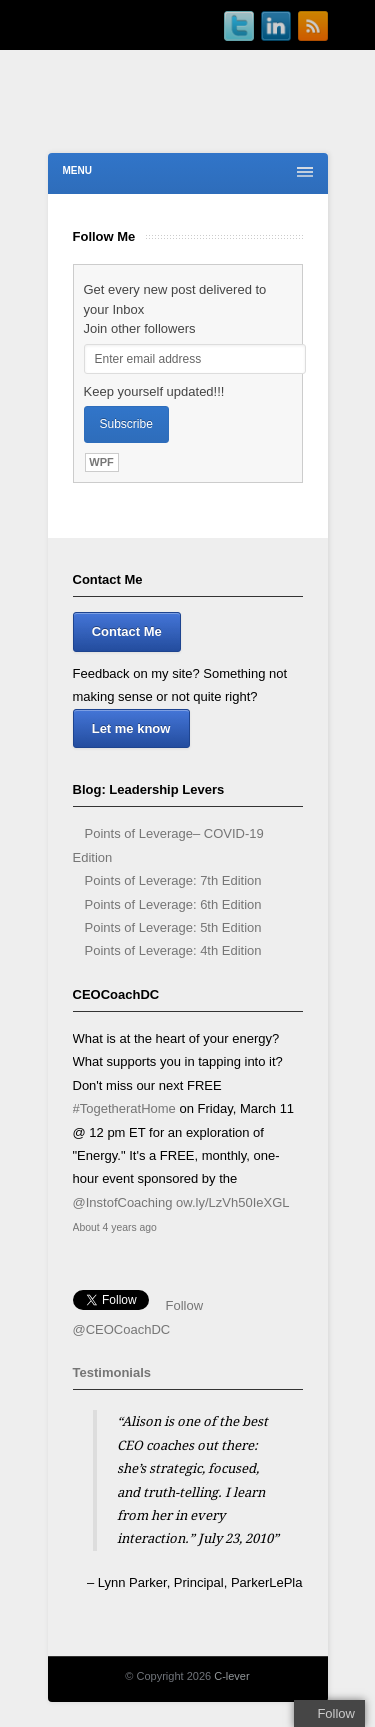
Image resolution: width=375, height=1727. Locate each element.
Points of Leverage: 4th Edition (173, 950)
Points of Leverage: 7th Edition (173, 880)
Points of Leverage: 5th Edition (173, 927)
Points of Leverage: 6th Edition (173, 904)
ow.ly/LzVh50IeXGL (232, 1202)
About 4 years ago (115, 1227)
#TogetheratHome (124, 1108)
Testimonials (112, 1372)
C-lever (231, 1676)
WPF (101, 462)
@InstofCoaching (123, 1202)
